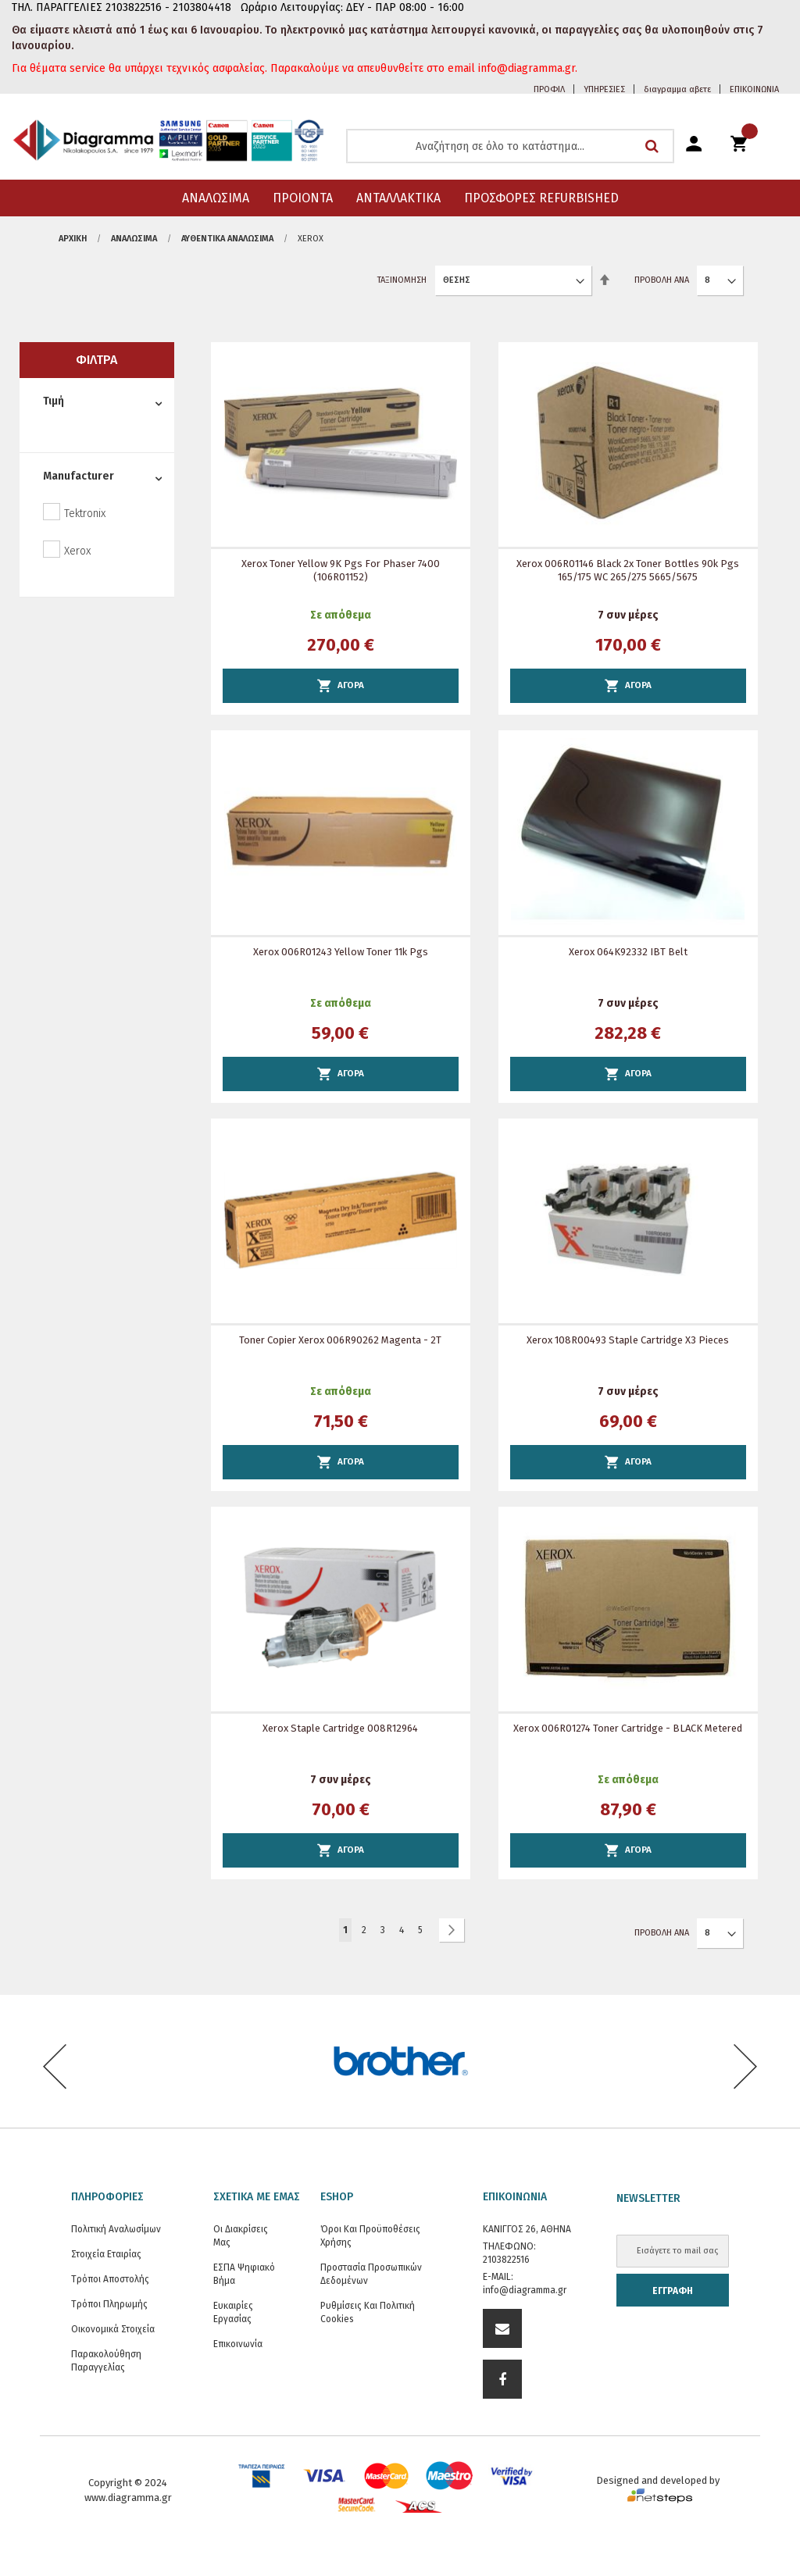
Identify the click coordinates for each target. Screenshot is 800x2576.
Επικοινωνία (237, 2344)
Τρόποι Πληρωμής (109, 2304)
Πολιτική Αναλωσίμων (116, 2229)
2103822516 (506, 2259)
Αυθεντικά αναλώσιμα (227, 239)
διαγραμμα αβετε (677, 89)
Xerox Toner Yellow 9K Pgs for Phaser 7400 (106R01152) (340, 570)
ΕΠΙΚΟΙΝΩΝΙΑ (754, 89)
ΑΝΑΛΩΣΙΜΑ (134, 239)
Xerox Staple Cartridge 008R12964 (340, 1728)
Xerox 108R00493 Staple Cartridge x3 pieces (628, 1340)
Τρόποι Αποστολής (110, 2279)
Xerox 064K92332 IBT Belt (628, 952)
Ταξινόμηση (402, 280)
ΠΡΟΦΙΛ (549, 89)
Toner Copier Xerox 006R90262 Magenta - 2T (340, 1340)
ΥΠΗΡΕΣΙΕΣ (604, 89)
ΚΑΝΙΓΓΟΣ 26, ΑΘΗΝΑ (527, 2229)
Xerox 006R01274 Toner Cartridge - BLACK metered (627, 1728)
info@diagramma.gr (524, 2290)
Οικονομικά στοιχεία (113, 2329)
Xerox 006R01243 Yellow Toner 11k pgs (340, 952)
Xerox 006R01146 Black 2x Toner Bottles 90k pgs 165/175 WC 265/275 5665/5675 (627, 570)
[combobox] (510, 146)
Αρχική (73, 239)
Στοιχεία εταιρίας (106, 2254)
